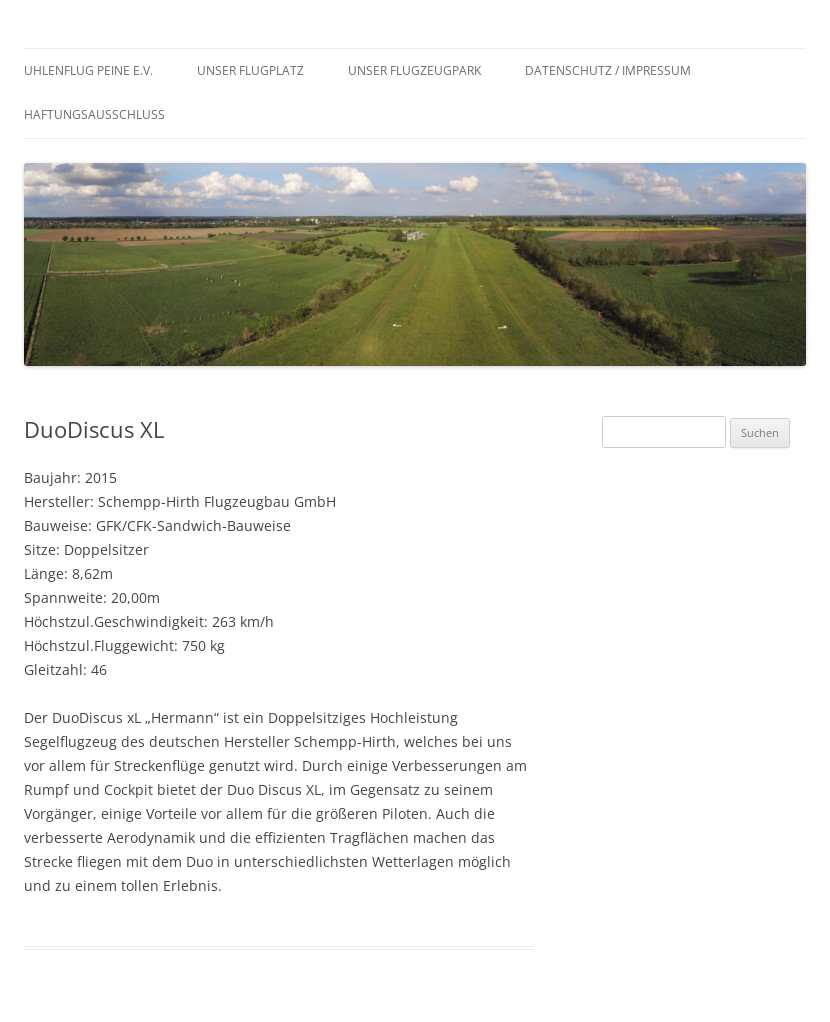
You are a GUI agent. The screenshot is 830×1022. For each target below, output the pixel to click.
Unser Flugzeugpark (414, 70)
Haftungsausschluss (94, 114)
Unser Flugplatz (250, 70)
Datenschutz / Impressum (608, 70)
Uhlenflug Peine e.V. (88, 70)
